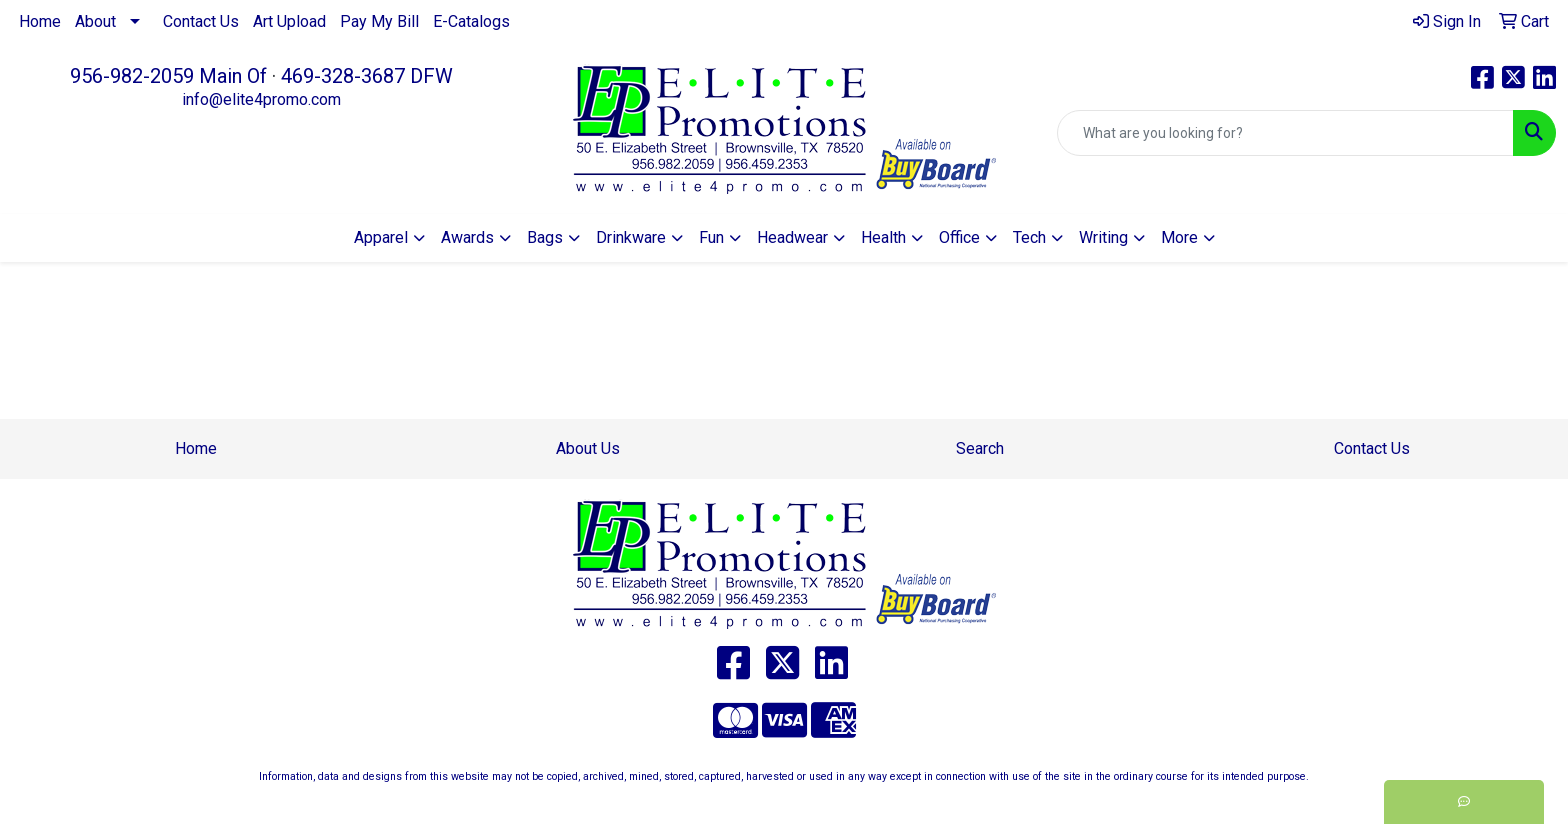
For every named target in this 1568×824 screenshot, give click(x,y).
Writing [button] (1103, 237)
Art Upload (289, 21)
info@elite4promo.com (261, 99)
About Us (588, 448)
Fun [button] (711, 237)
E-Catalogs (471, 21)
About (95, 21)
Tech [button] (1029, 237)
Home (40, 21)
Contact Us (201, 21)
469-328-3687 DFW (367, 76)
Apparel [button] (381, 237)
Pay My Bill (379, 21)
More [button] (1179, 237)
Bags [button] (545, 237)
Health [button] (883, 237)
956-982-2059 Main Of (168, 76)
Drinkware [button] (631, 237)
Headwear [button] (792, 237)
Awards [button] (467, 237)
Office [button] (959, 237)
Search (980, 448)
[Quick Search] (1285, 133)
